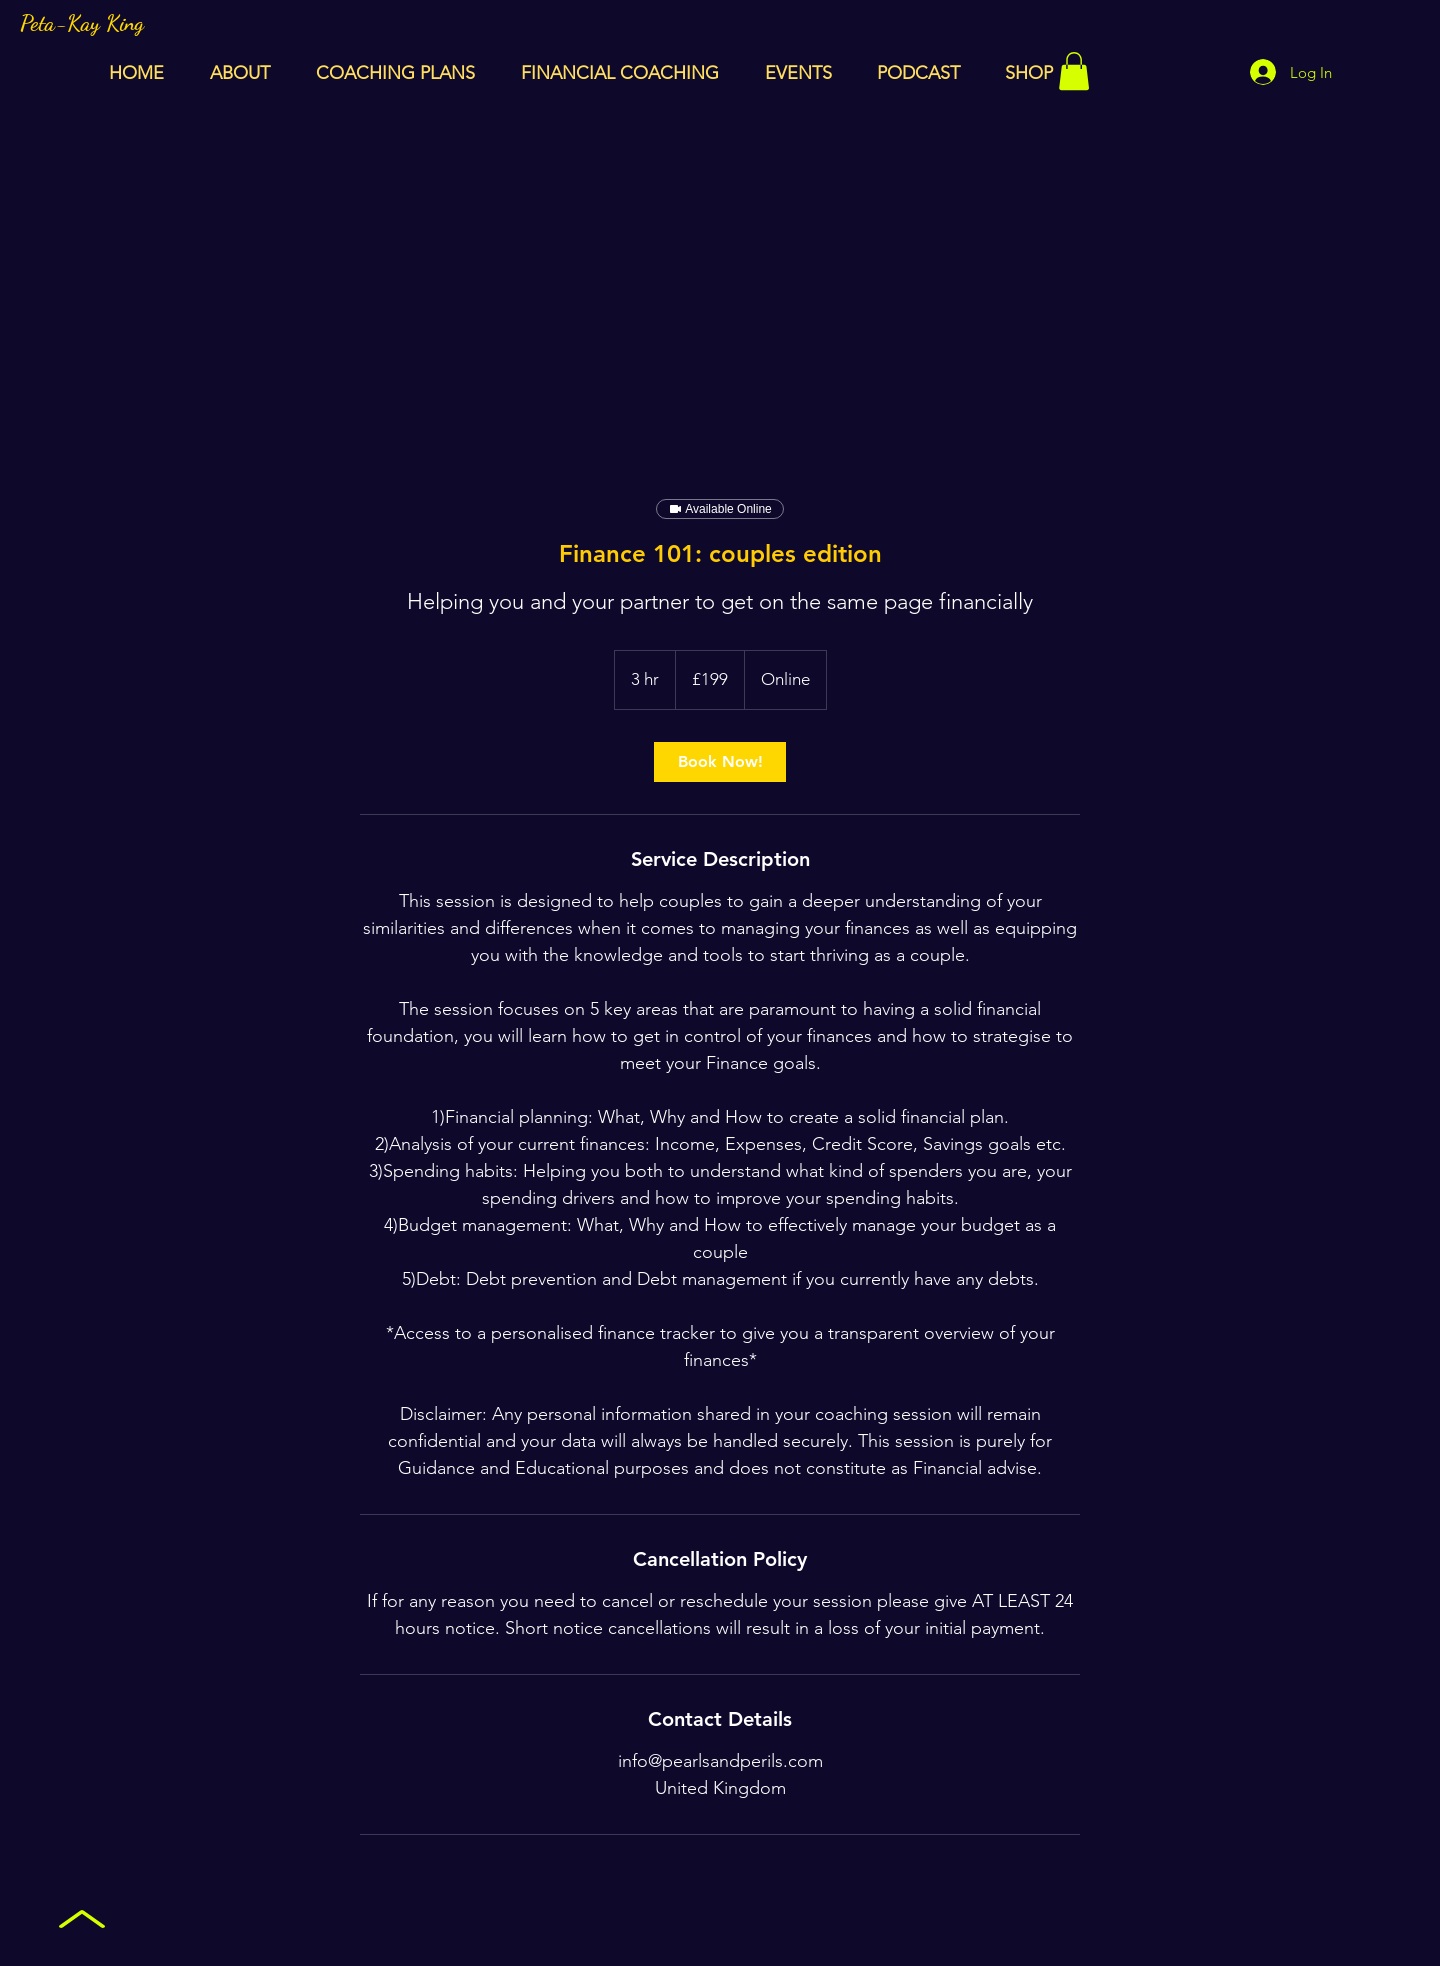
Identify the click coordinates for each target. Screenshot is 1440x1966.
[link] (720, 762)
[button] (1074, 71)
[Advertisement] (720, 277)
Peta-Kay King (82, 23)
